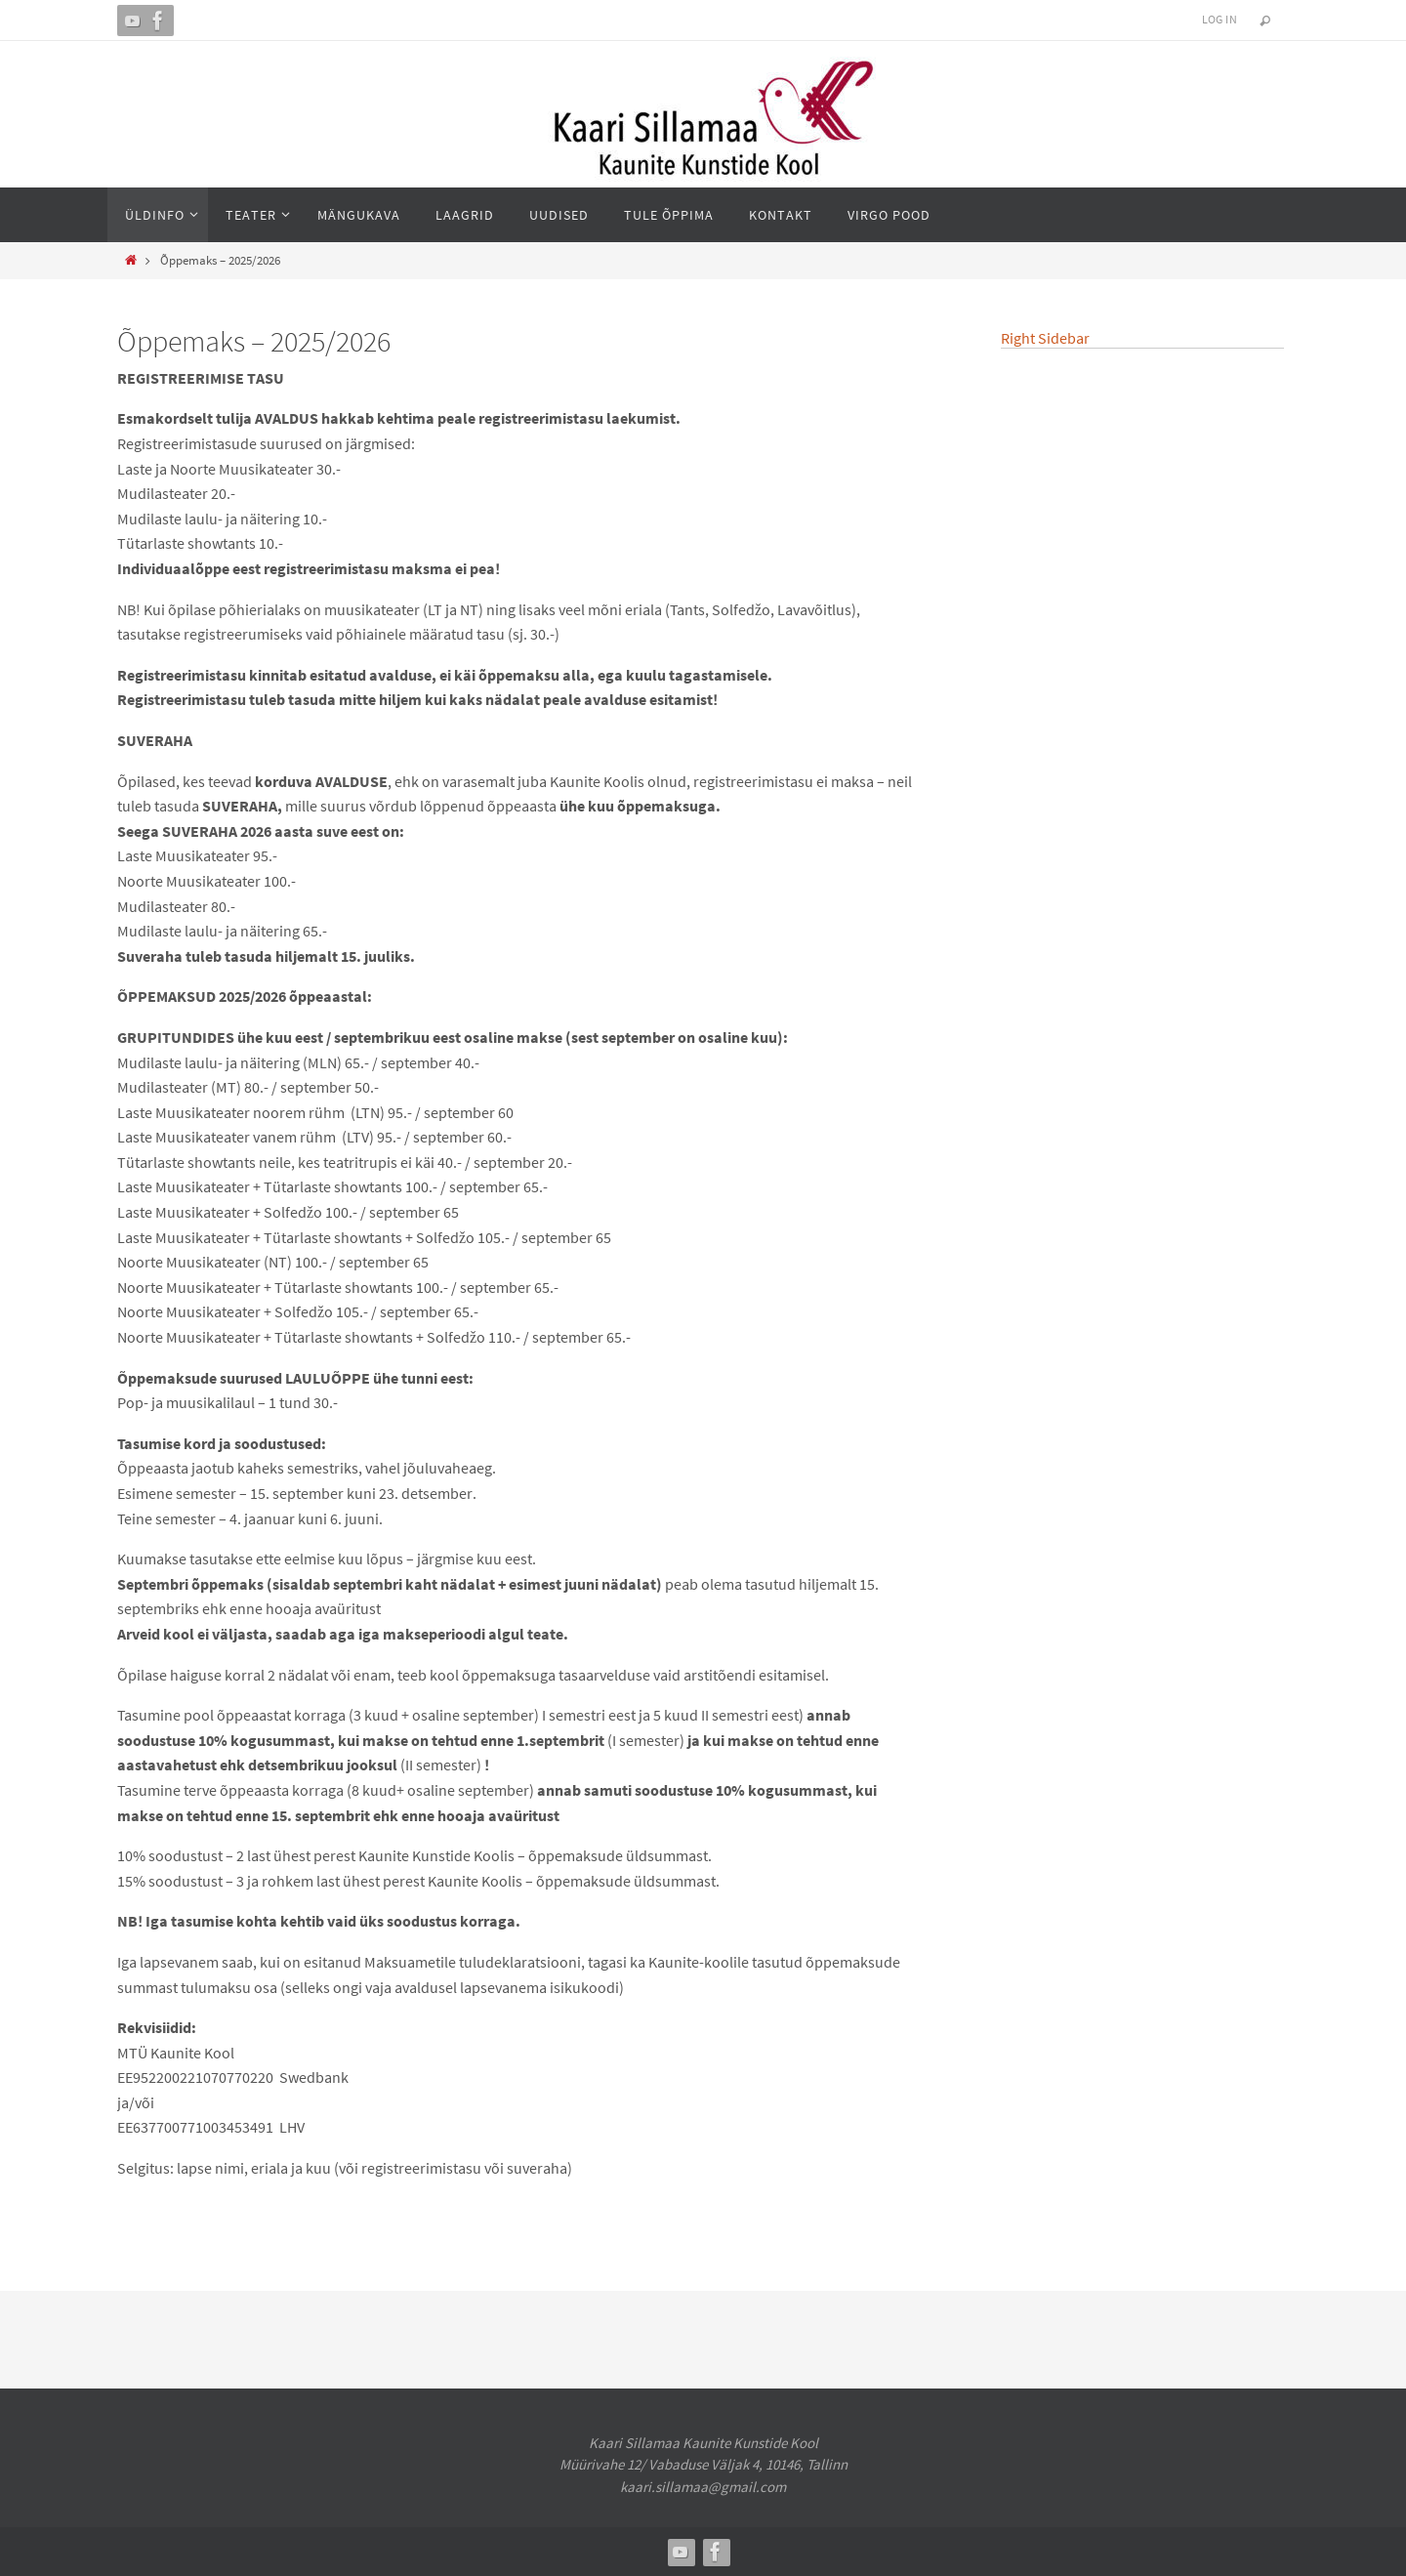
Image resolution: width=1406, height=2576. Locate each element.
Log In (1219, 19)
